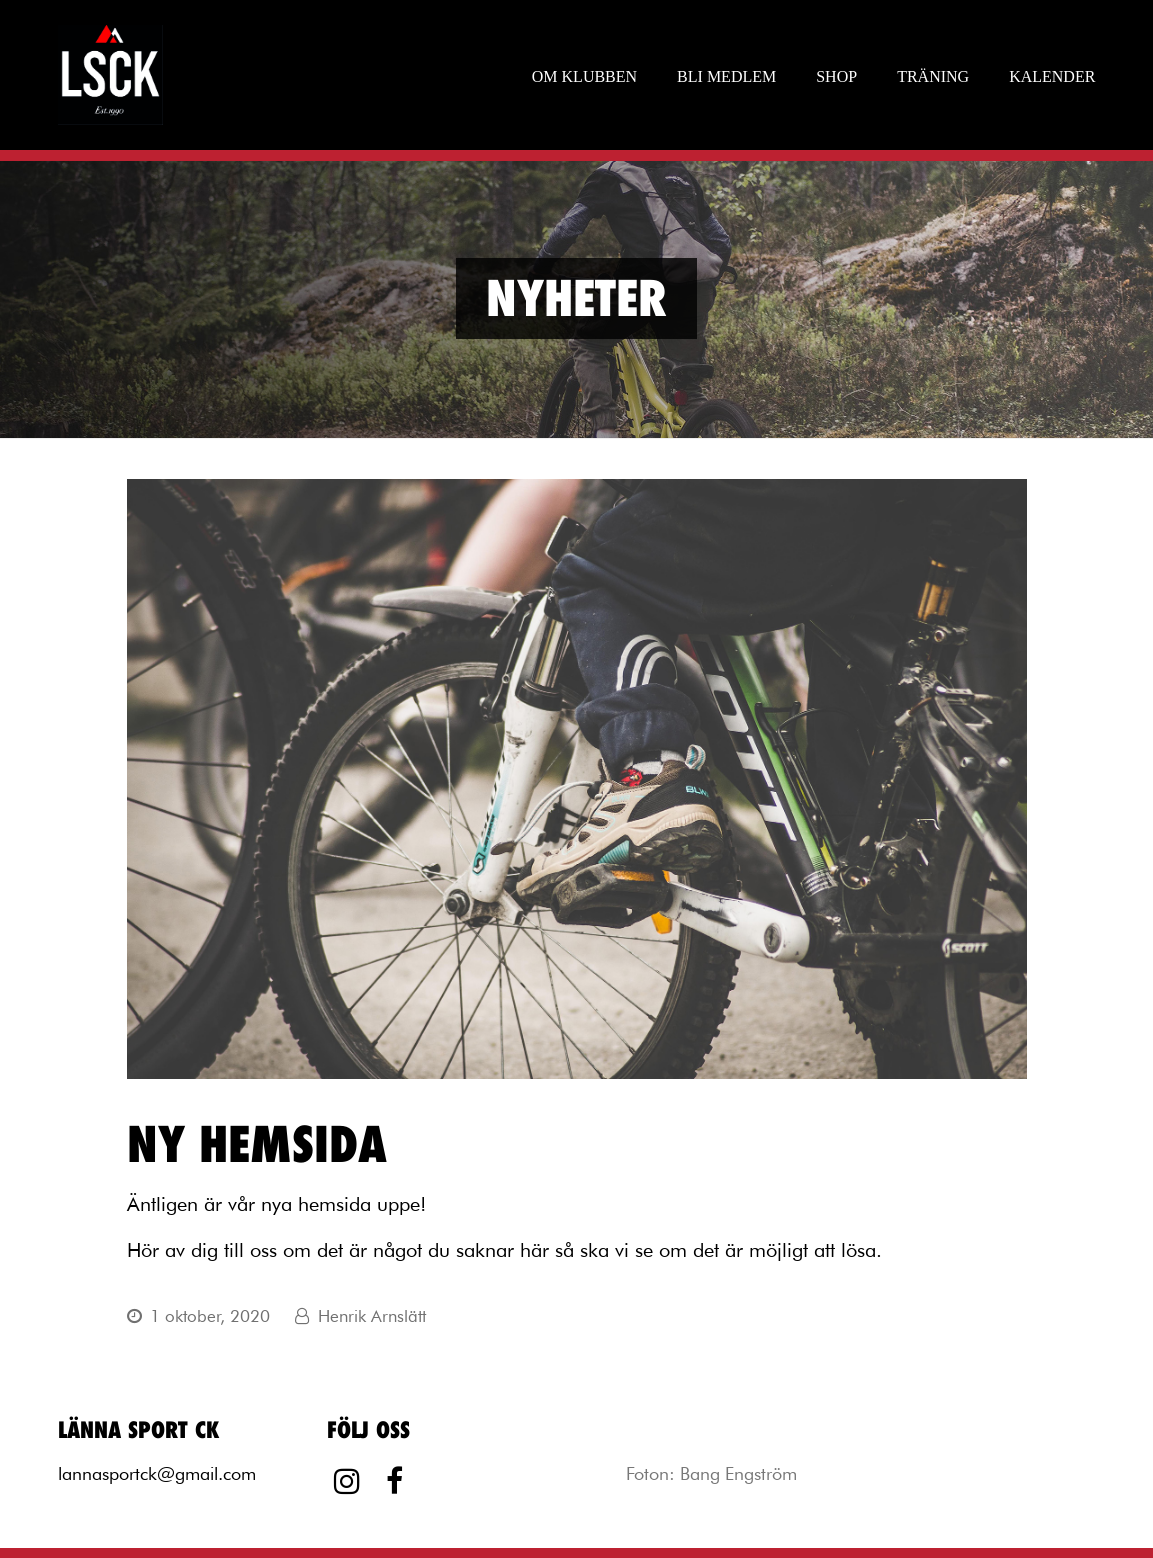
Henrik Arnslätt (372, 1316)
